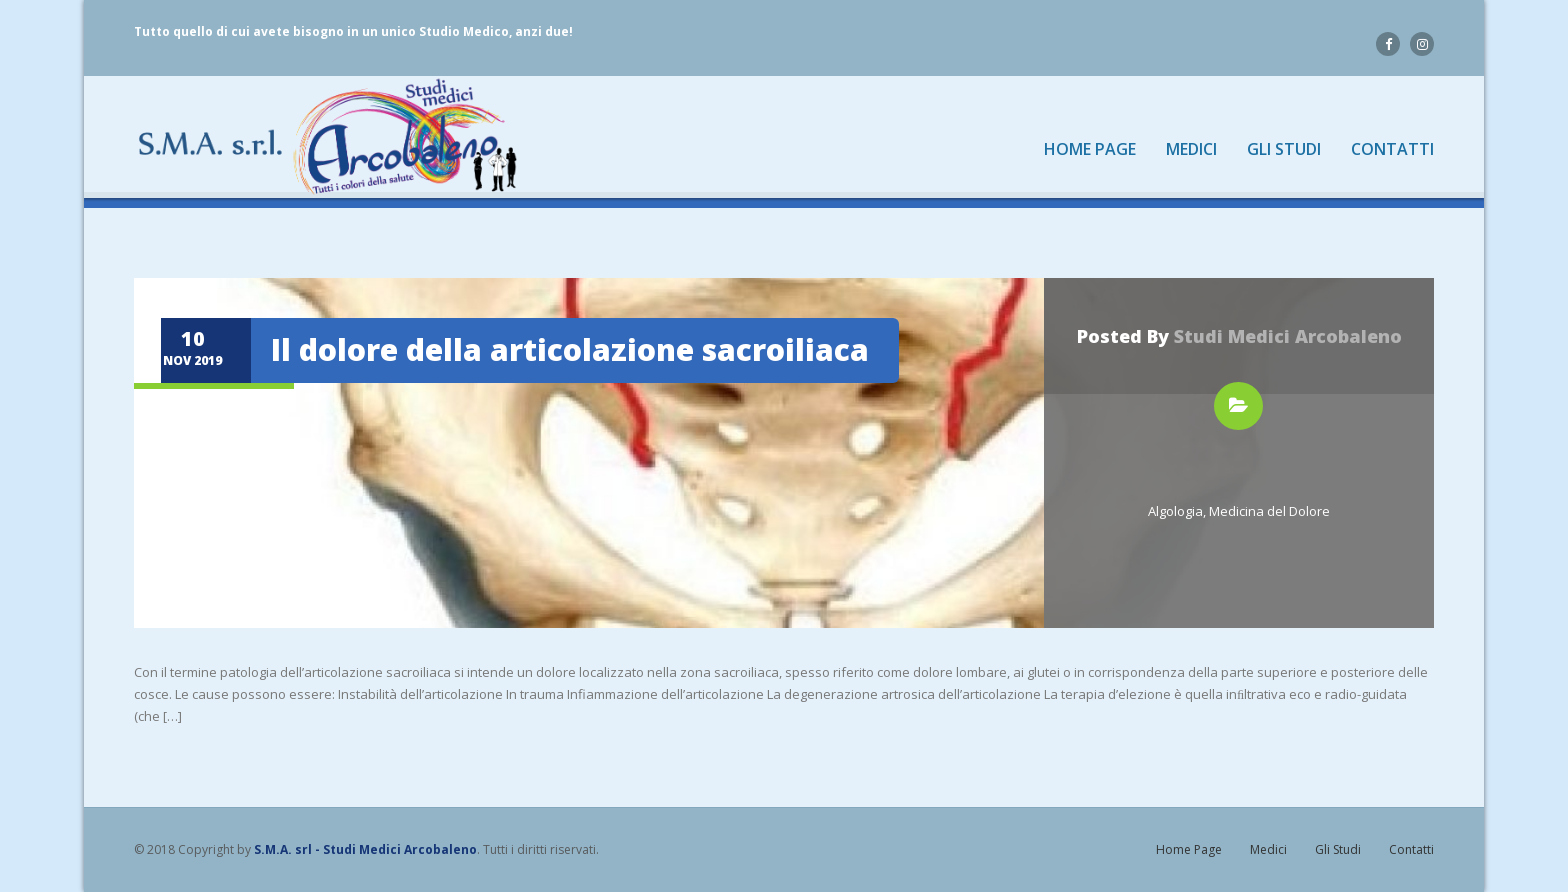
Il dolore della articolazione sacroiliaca (570, 349)
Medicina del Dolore (1269, 511)
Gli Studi (1284, 149)
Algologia (1175, 511)
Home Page (1090, 149)
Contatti (1392, 149)
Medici (1191, 149)
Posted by (1239, 336)
